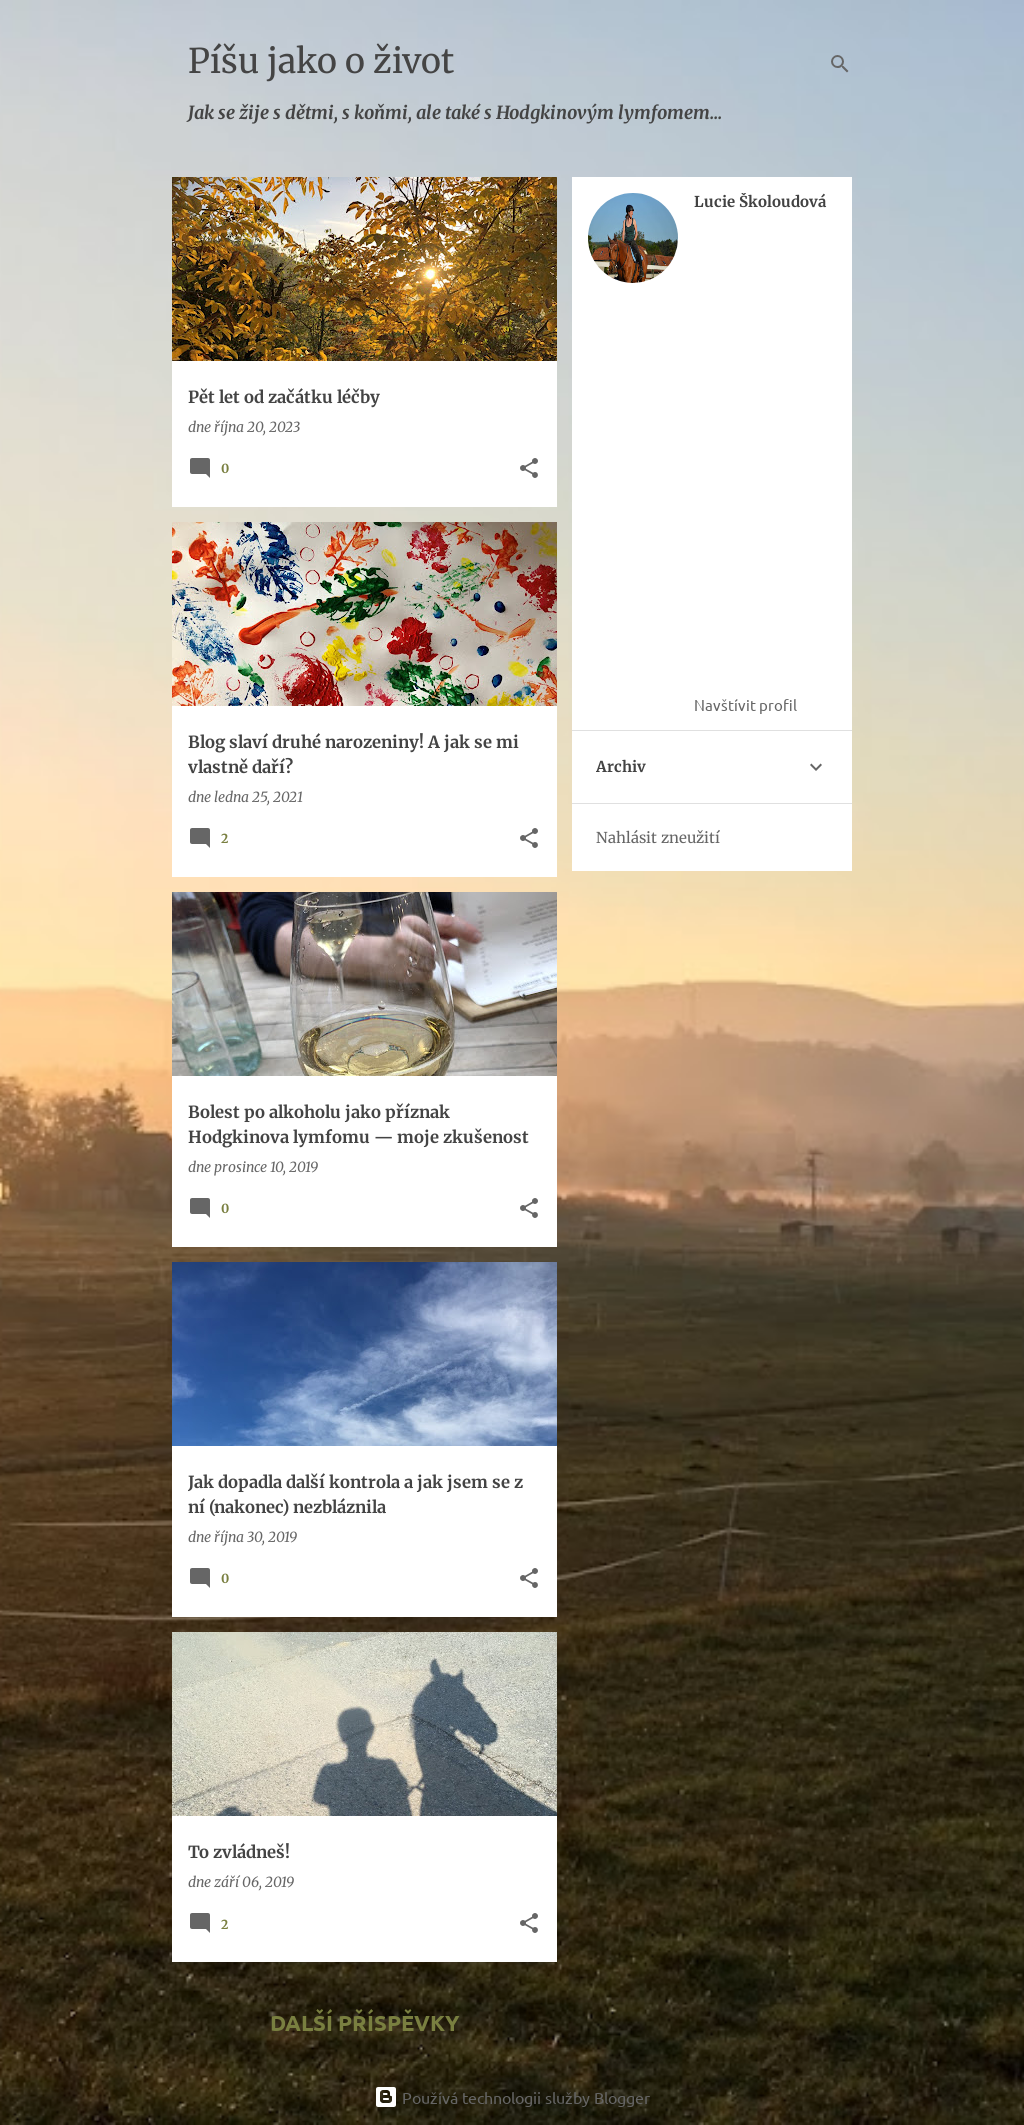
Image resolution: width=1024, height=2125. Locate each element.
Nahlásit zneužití (658, 837)
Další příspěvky (365, 2022)
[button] (529, 469)
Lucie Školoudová (760, 202)
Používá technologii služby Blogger (512, 2097)
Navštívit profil (745, 704)
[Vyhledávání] (840, 64)
